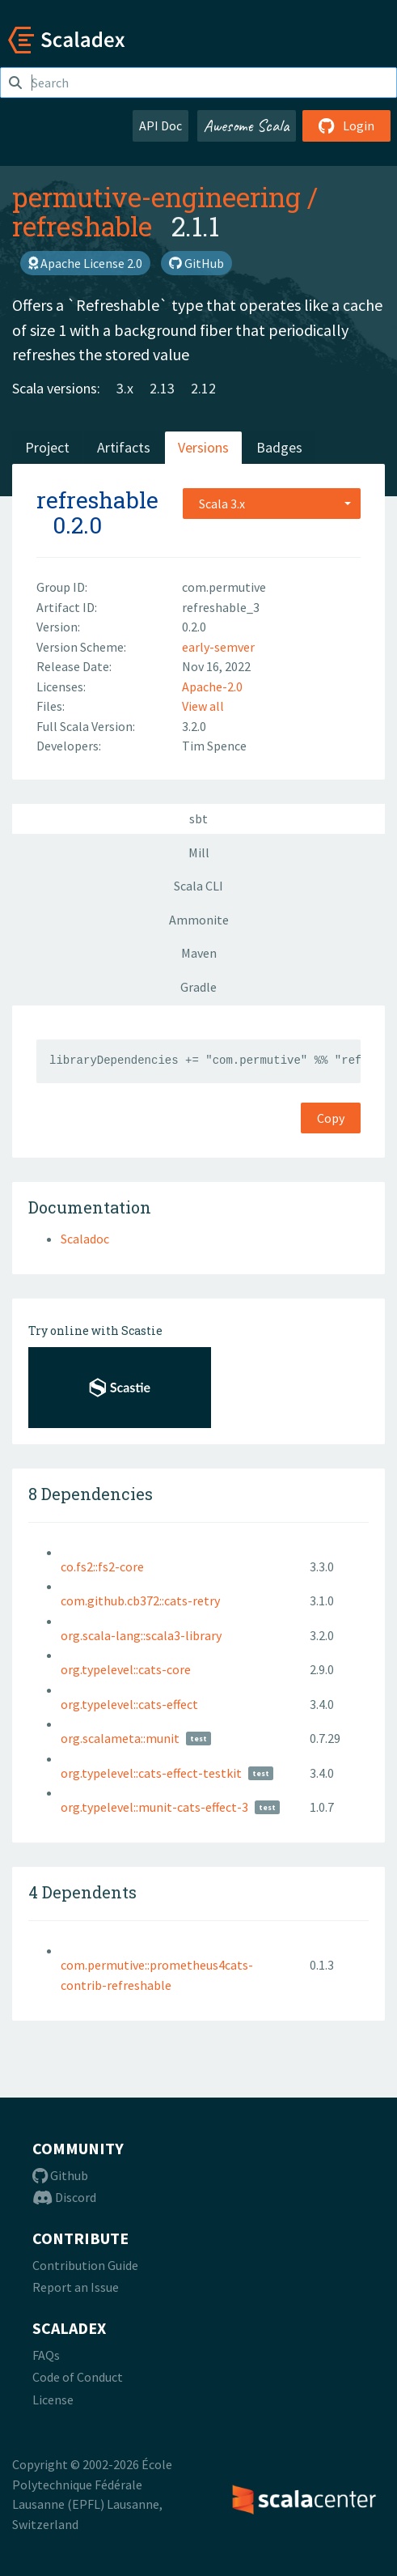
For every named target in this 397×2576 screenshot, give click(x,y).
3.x (124, 388)
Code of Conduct (77, 2377)
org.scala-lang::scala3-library (141, 1635)
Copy (330, 1118)
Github (60, 2175)
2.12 (203, 388)
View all (203, 706)
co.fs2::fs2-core (102, 1566)
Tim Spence (214, 746)
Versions (203, 447)
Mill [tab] (198, 852)
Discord (64, 2197)
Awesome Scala (246, 125)
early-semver (218, 647)
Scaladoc (85, 1239)
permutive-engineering (156, 197)
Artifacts (123, 447)
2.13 (162, 388)
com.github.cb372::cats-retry (140, 1600)
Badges (279, 447)
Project (47, 447)
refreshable (82, 226)
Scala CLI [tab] (198, 886)
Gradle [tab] (198, 987)
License (53, 2399)
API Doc (160, 125)
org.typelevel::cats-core (126, 1669)
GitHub (196, 263)
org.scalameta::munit (120, 1738)
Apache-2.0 (212, 686)
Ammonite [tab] (199, 920)
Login (346, 125)
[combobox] (272, 503)
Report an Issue (75, 2287)
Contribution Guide (85, 2265)
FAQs (46, 2355)
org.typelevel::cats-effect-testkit (151, 1773)
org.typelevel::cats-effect (129, 1704)
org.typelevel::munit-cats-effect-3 (154, 1807)
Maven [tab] (199, 953)
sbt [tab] (198, 818)
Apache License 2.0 (85, 263)
